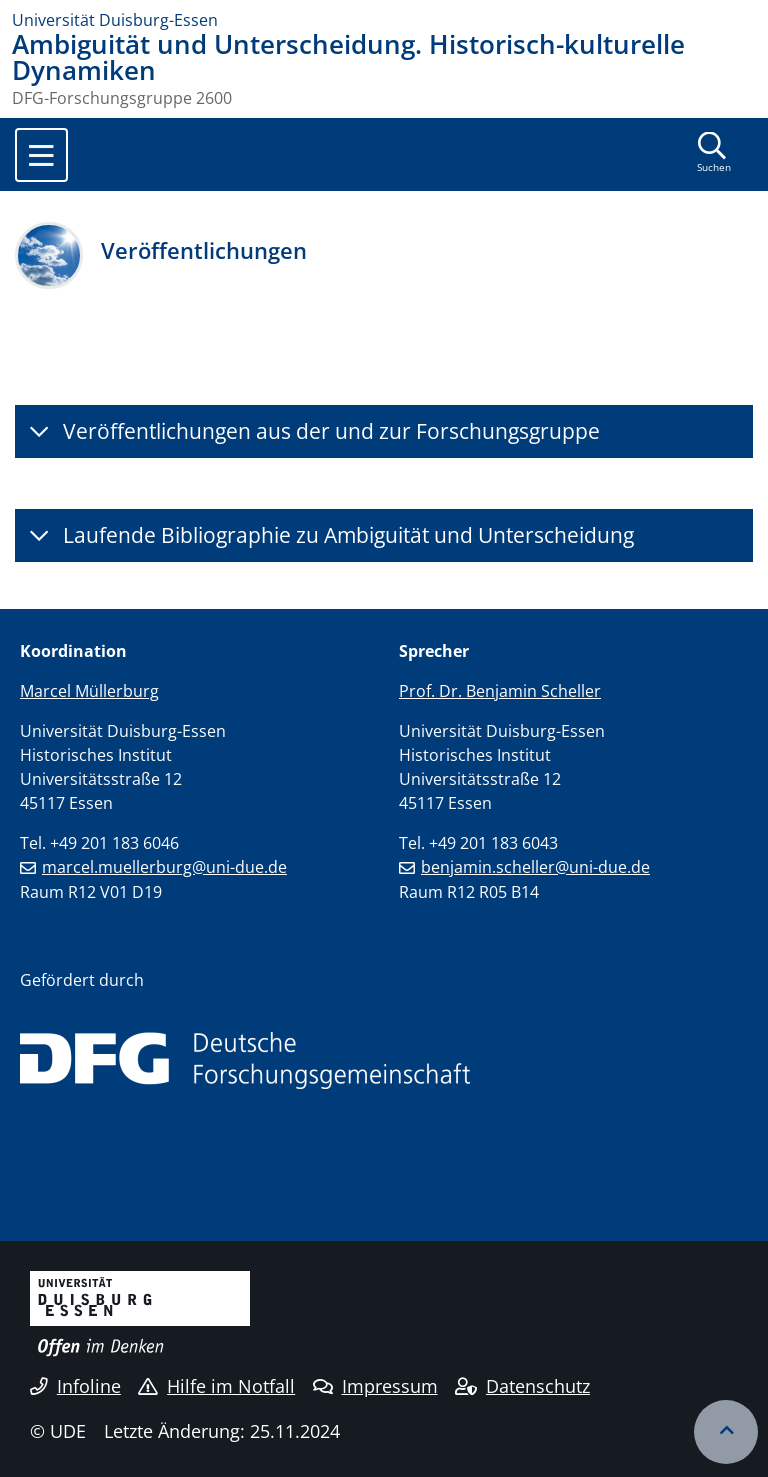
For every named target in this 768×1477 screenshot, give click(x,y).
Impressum (375, 1386)
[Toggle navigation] (41, 155)
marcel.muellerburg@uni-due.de (164, 867)
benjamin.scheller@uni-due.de (535, 867)
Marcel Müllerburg (89, 691)
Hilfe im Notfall (216, 1386)
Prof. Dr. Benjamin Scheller (500, 691)
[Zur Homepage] (384, 20)
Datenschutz (522, 1386)
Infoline (75, 1386)
